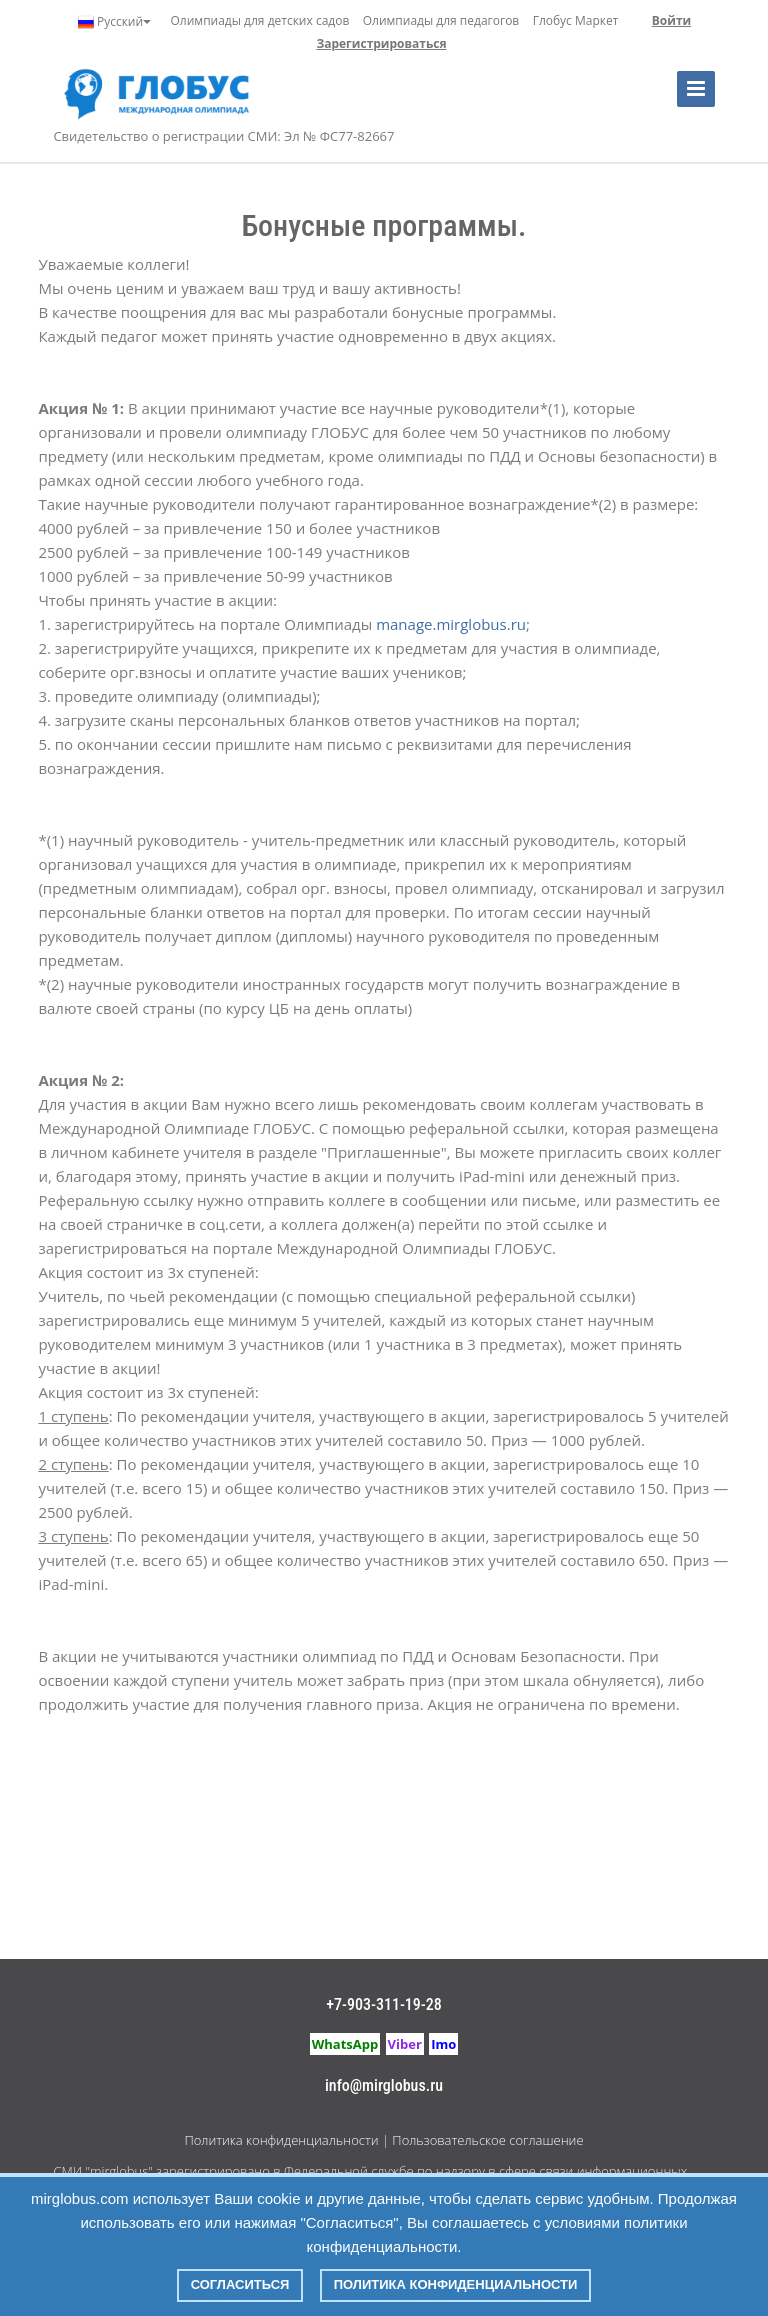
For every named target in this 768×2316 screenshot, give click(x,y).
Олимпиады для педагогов (441, 20)
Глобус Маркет (576, 20)
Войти (671, 20)
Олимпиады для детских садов (260, 20)
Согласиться (240, 2284)
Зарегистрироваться (381, 43)
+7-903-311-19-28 (384, 2004)
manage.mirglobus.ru (451, 624)
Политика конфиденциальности (281, 2140)
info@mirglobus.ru (384, 2085)
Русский (114, 22)
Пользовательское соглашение (487, 2140)
